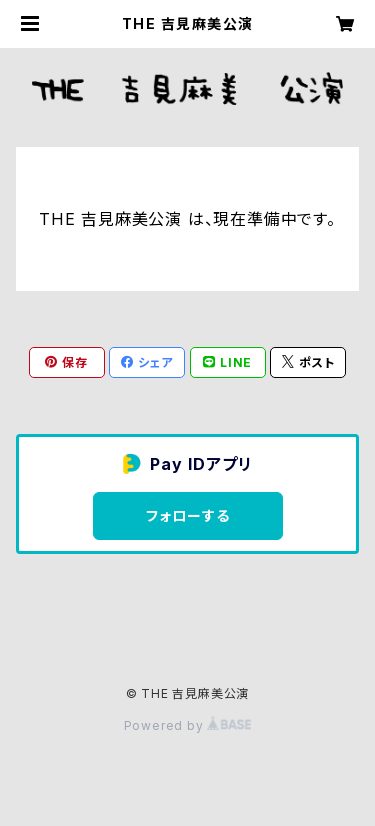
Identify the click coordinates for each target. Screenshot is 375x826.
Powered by (188, 725)
